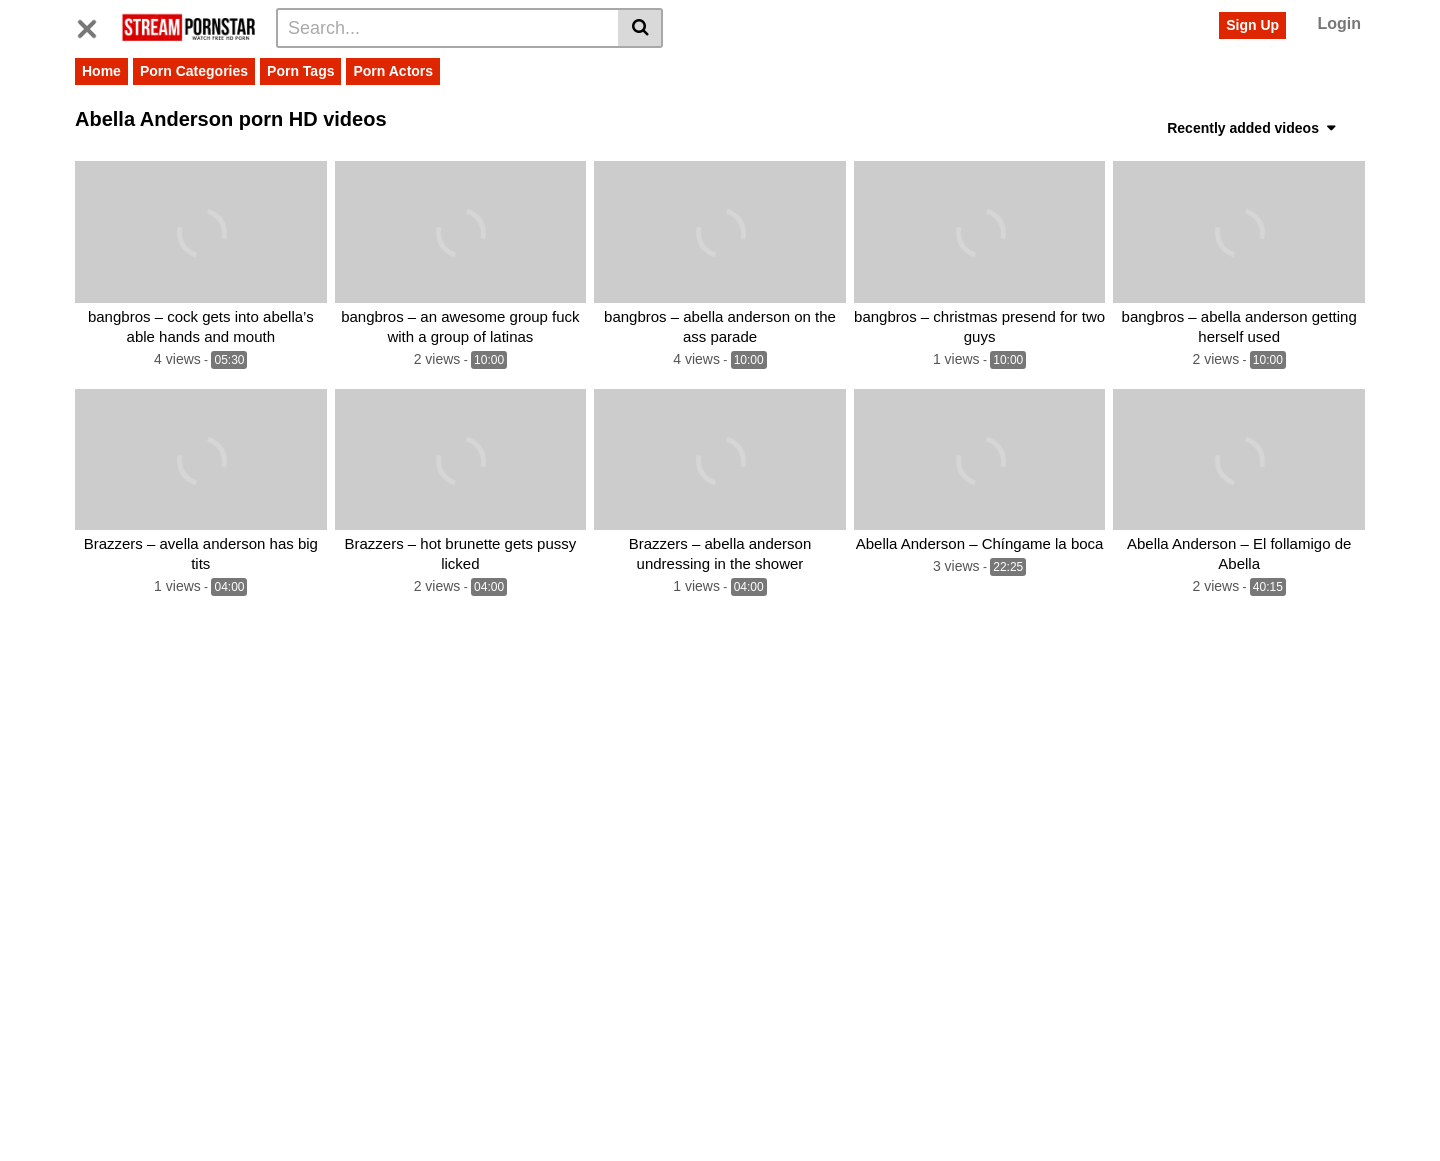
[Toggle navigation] (94, 25)
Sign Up (1252, 25)
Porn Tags (300, 71)
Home (101, 71)
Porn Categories (194, 71)
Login (1339, 23)
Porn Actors (393, 71)
